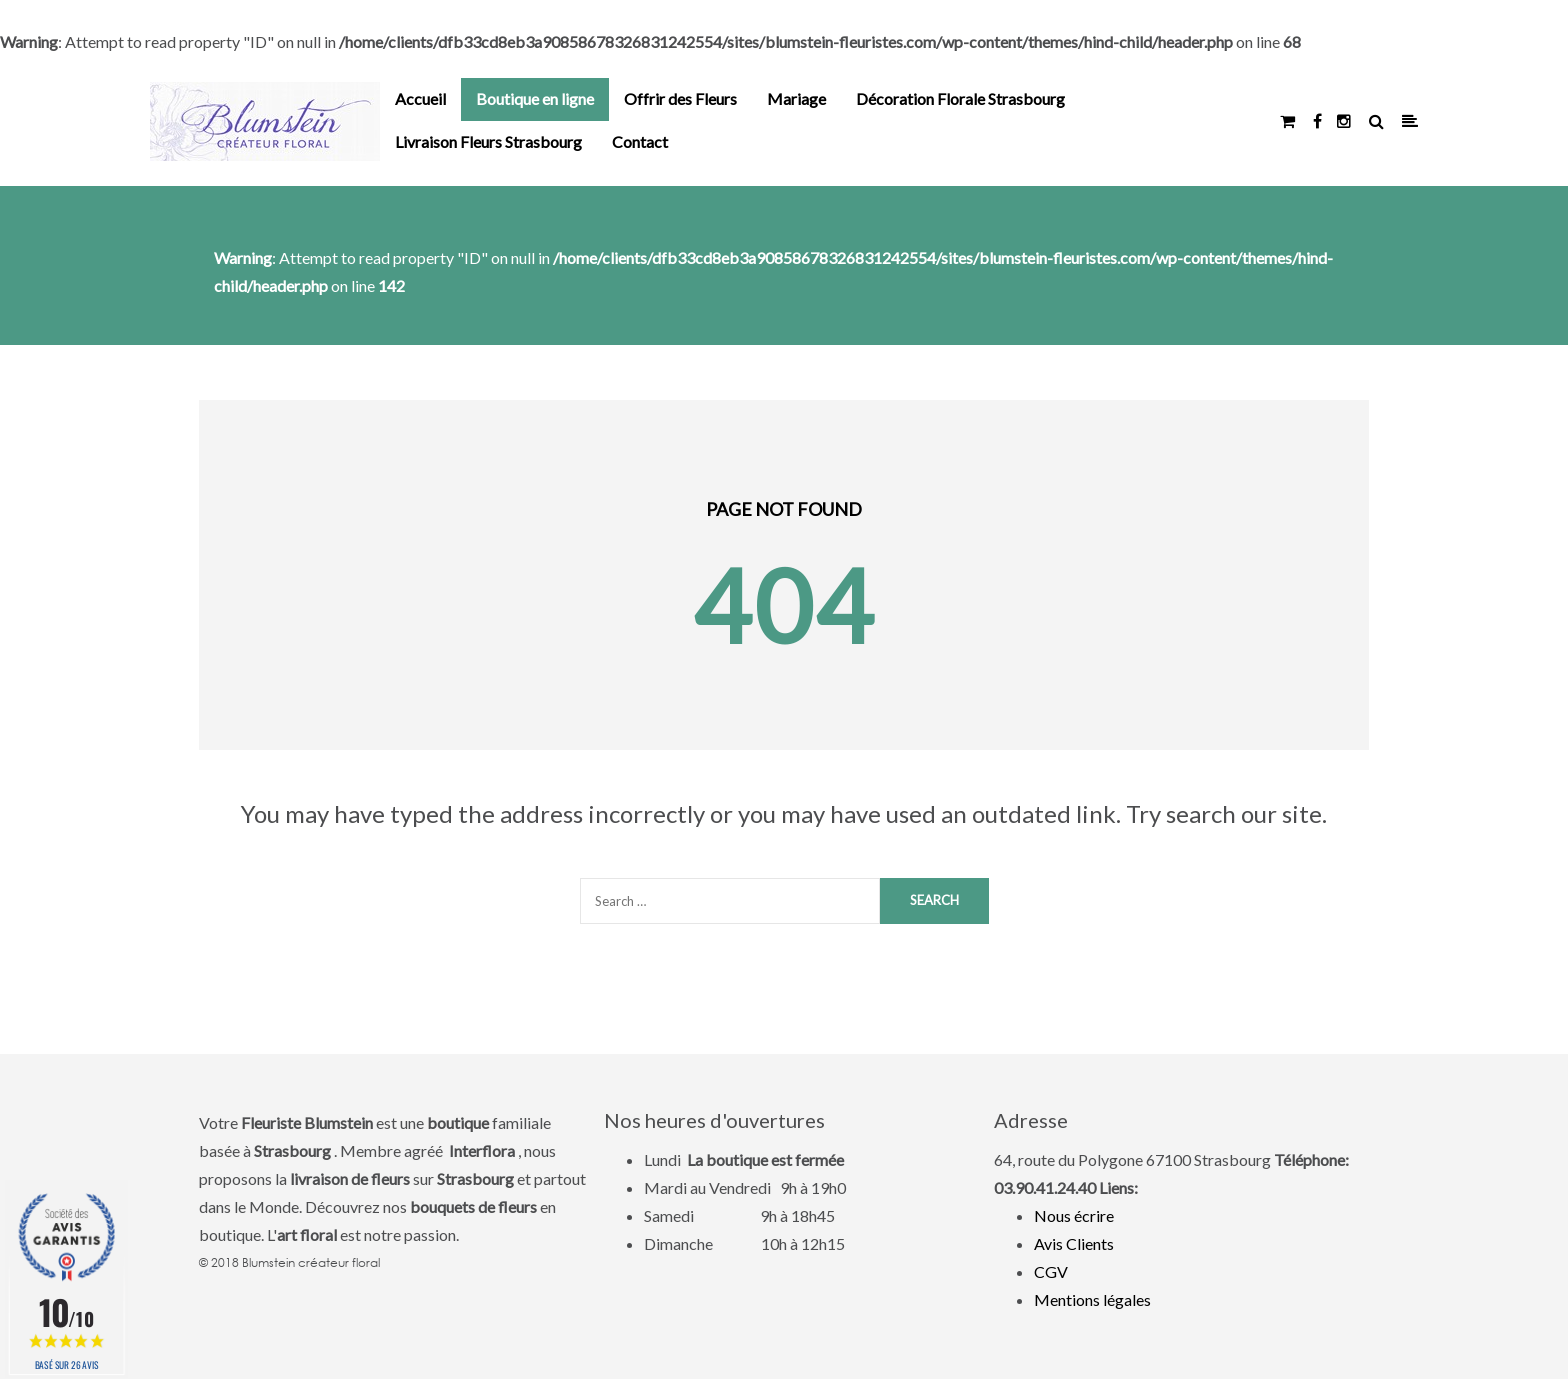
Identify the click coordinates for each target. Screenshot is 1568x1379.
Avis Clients (1074, 1243)
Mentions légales (1092, 1299)
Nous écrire (1074, 1215)
